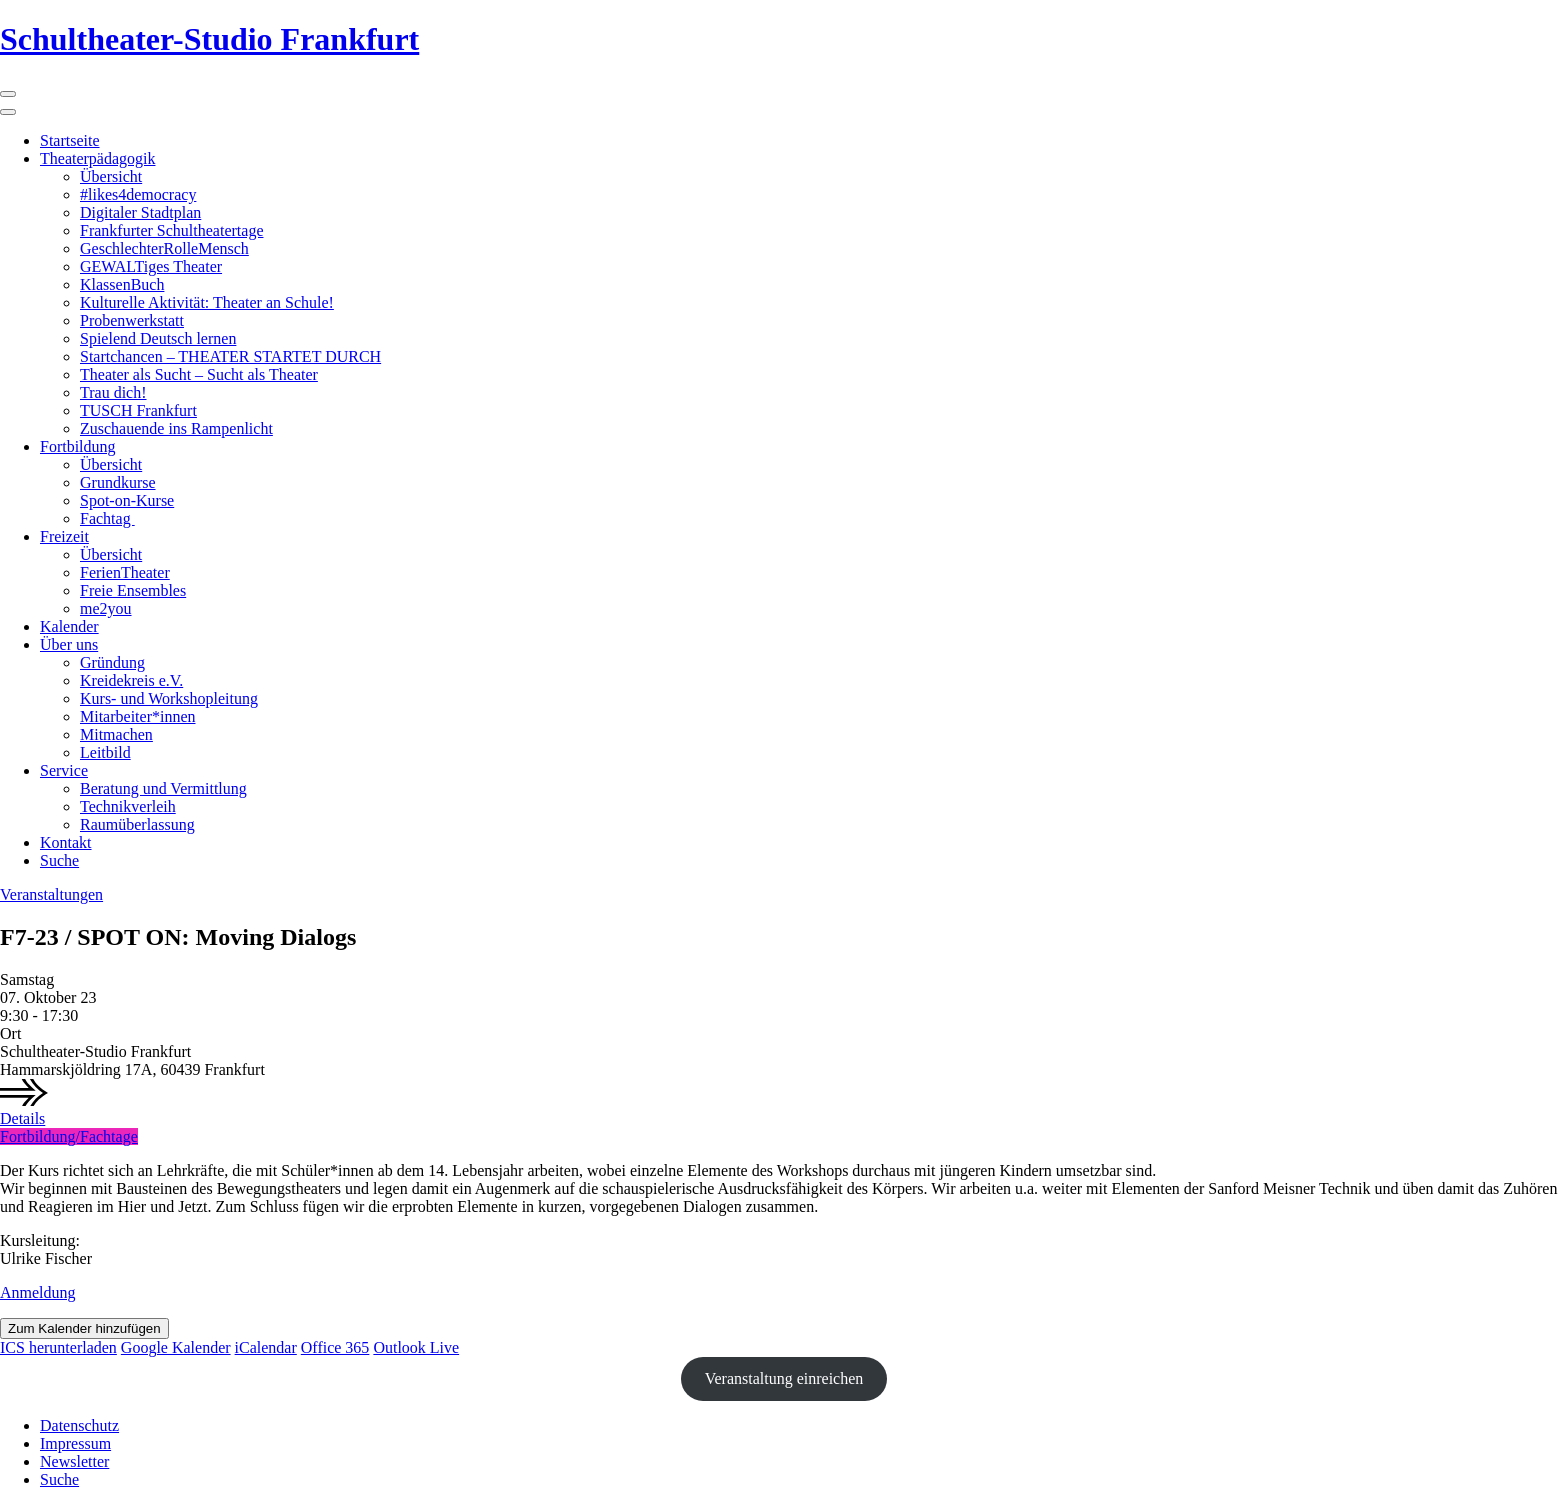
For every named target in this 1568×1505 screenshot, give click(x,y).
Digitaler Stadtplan (140, 212)
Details (22, 1118)
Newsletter (74, 1461)
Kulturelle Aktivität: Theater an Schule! (207, 302)
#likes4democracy (138, 194)
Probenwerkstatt (132, 320)
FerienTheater (125, 572)
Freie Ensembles (133, 590)
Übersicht (111, 176)
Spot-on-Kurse (127, 500)
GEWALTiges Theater (151, 266)
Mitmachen (116, 734)
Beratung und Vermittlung (163, 788)
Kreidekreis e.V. (131, 680)
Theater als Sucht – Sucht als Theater (199, 374)
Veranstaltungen (51, 894)
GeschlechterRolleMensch (164, 248)
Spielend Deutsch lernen (158, 338)
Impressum (75, 1443)
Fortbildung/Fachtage (69, 1136)
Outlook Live (416, 1347)
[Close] (8, 112)
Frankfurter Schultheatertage (171, 230)
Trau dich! (113, 392)
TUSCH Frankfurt (138, 410)
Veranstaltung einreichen (784, 1378)
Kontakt (66, 842)
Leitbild (105, 752)
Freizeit (64, 536)
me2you (106, 608)
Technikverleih (128, 806)
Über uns (69, 644)
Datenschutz (79, 1425)
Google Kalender (176, 1347)
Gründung (112, 662)
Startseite (70, 140)
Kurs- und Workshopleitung (169, 698)
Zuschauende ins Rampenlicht (176, 428)
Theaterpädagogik (98, 158)
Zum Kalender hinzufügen (84, 1328)
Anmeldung (38, 1292)
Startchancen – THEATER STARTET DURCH (230, 356)
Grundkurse (118, 482)
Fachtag (107, 518)
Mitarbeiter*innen (138, 716)
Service (64, 770)
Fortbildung (78, 446)
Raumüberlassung (137, 824)
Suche (59, 860)
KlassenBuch (122, 284)
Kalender (69, 626)
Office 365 (335, 1347)
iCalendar (266, 1347)
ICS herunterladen (58, 1347)
